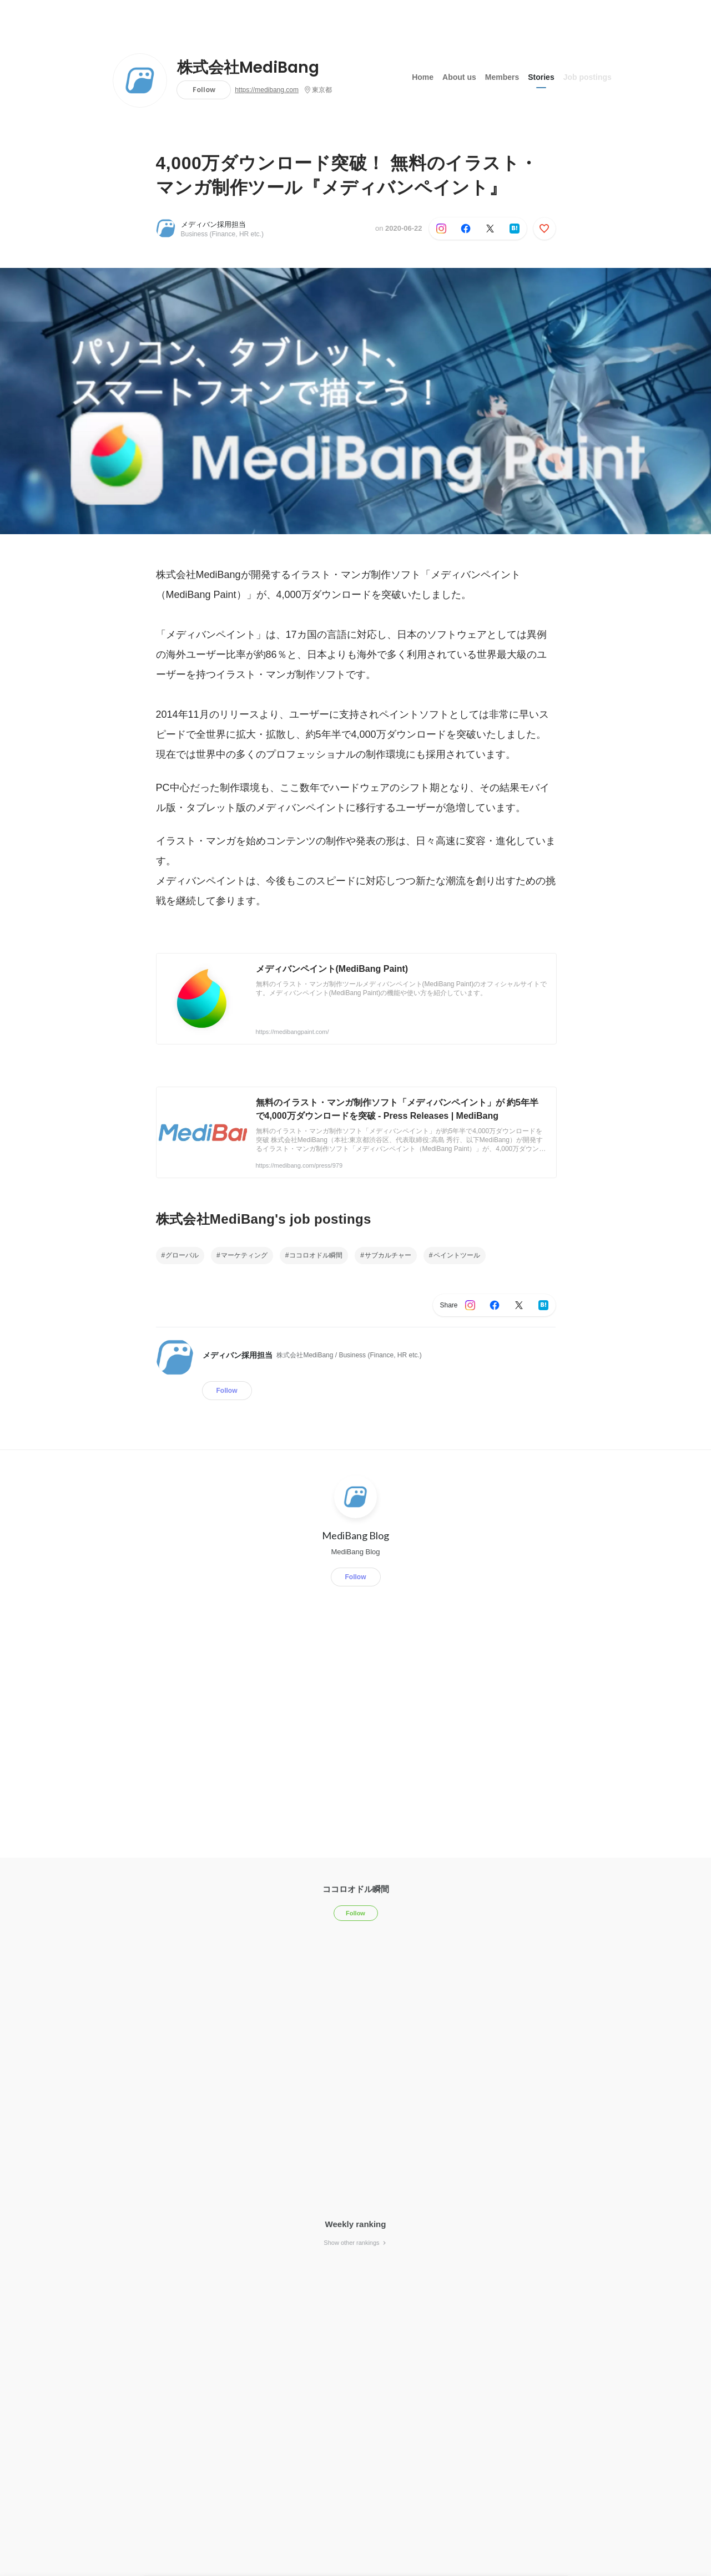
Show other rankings (355, 2242)
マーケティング (244, 1255)
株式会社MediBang (248, 68)
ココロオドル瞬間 (315, 1255)
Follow (204, 89)
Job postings (587, 77)
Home (422, 77)
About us (459, 77)
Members (502, 77)
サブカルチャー (388, 1255)
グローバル (182, 1255)
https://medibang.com (267, 90)
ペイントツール (456, 1255)
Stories (541, 77)
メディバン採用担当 (213, 224)
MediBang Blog (355, 1535)
